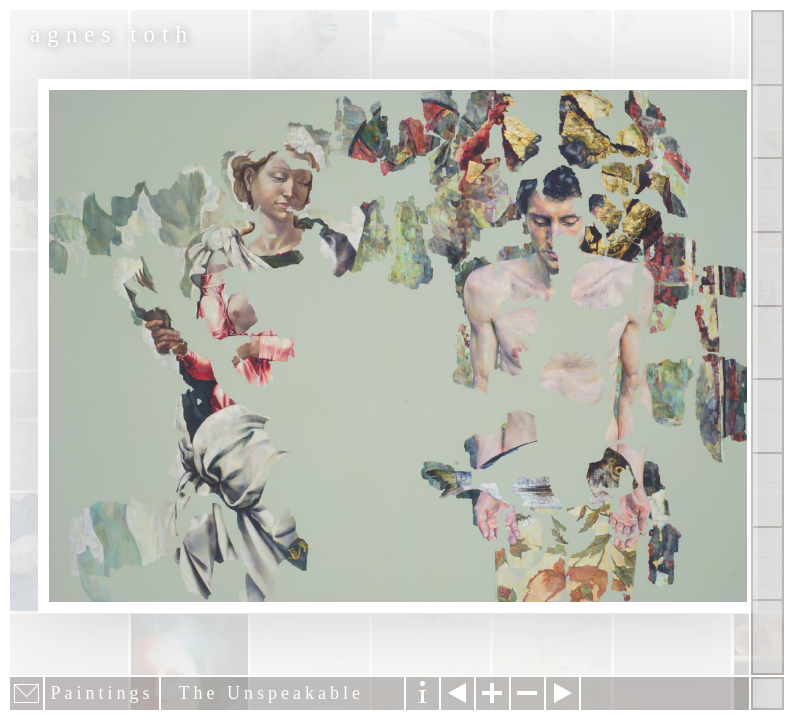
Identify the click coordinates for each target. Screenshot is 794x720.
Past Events (767, 564)
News (767, 490)
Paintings (767, 122)
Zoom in (492, 693)
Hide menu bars (767, 693)
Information (422, 693)
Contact (767, 416)
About (767, 343)
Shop (767, 637)
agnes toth (112, 34)
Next (562, 693)
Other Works (767, 195)
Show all (767, 48)
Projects (767, 269)
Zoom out (527, 693)
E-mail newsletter (26, 693)
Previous (457, 693)
